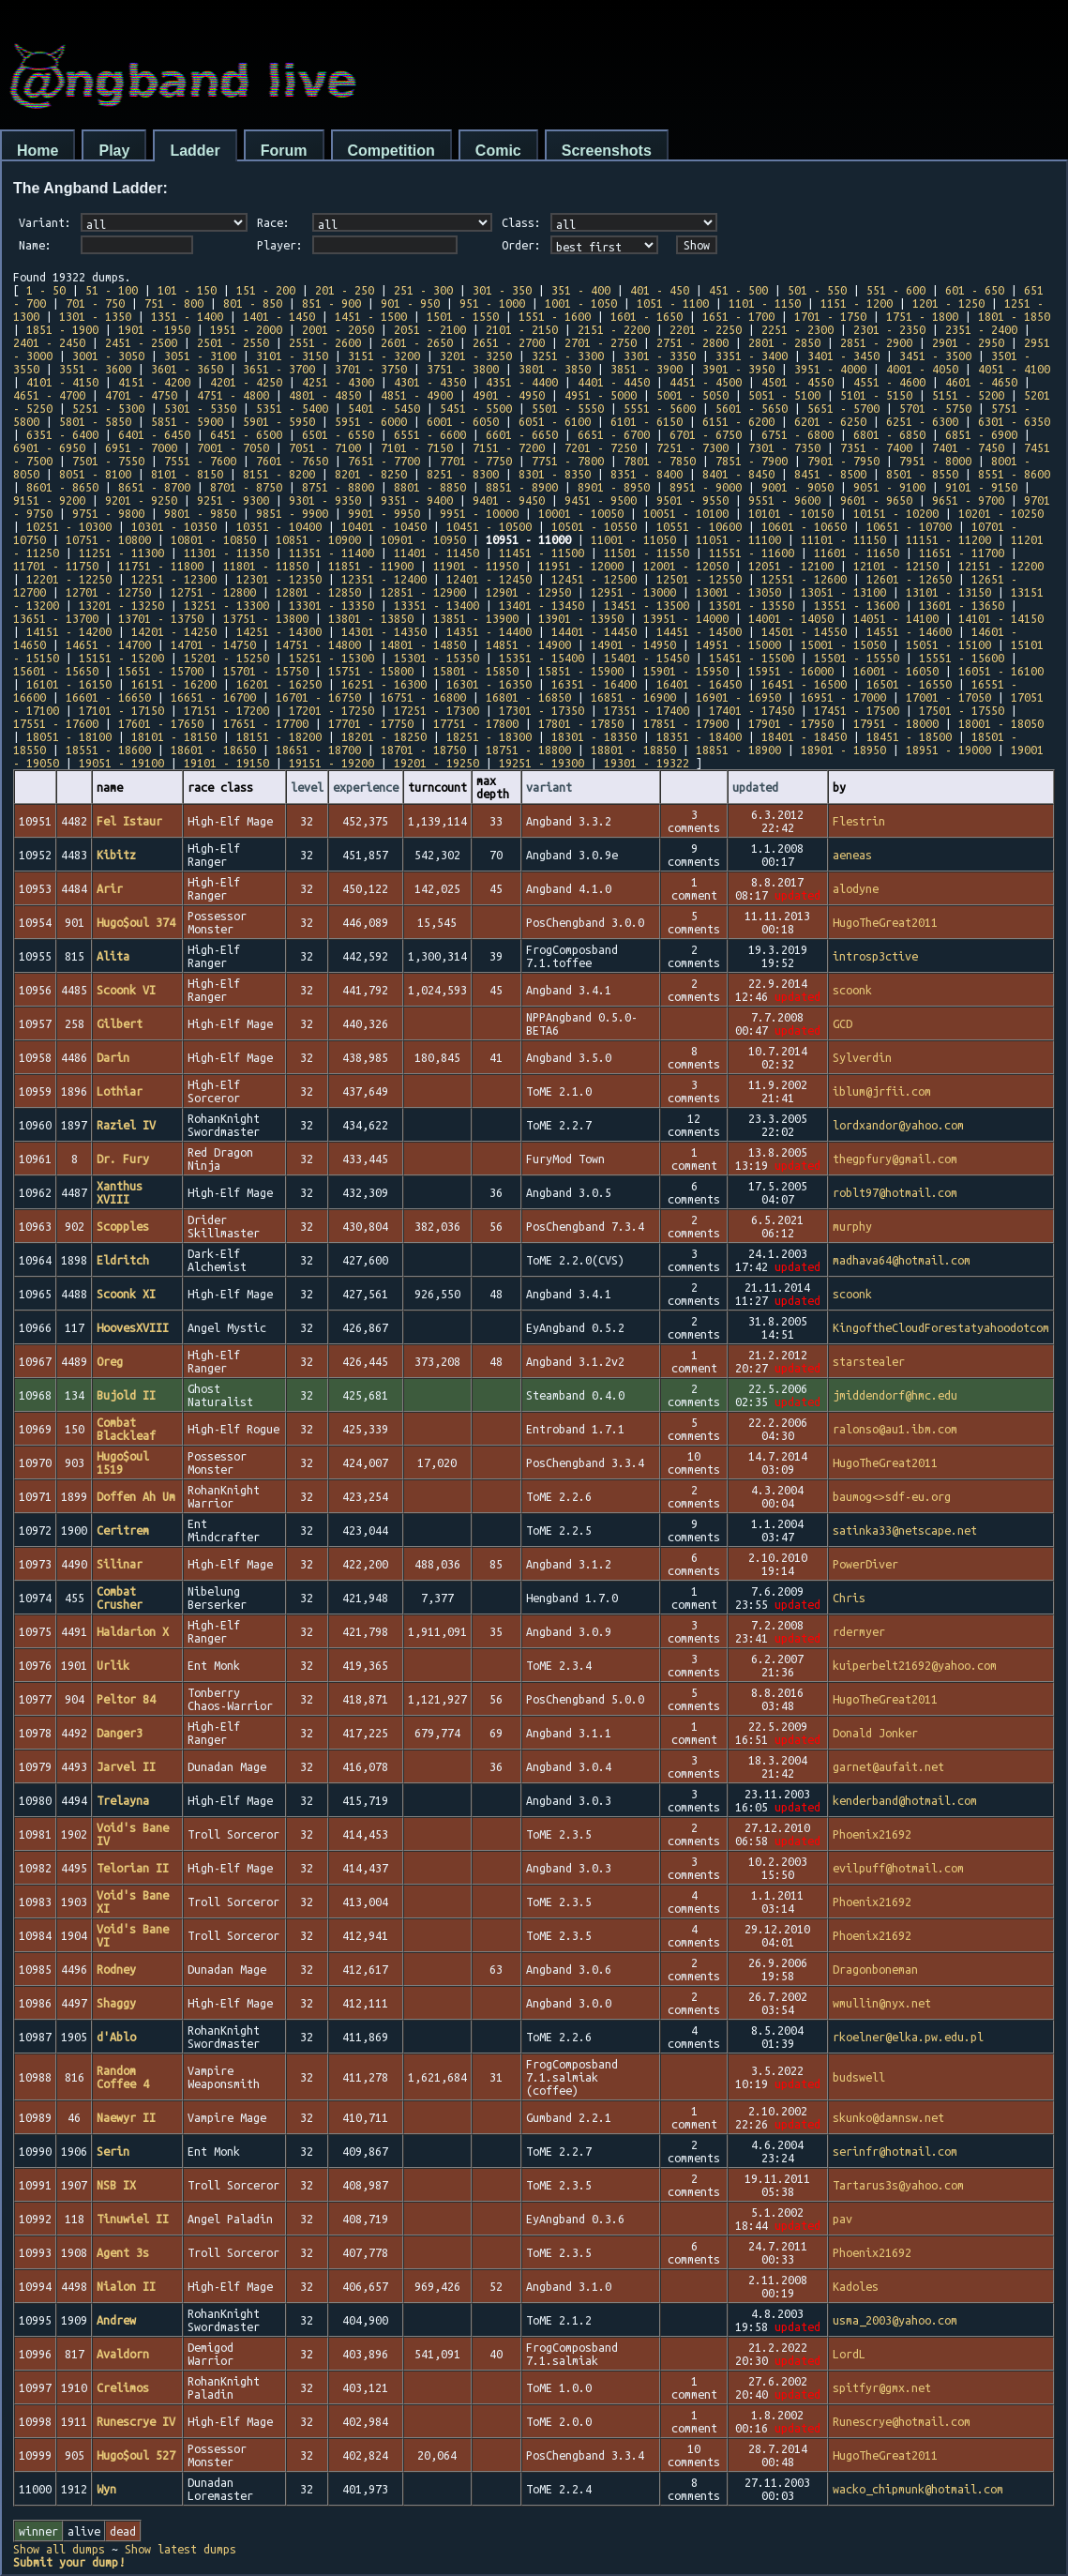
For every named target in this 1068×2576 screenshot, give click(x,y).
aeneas (852, 854)
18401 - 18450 (804, 736)
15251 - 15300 (331, 657)
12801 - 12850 (318, 592)
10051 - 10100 (686, 513)
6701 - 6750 (705, 434)
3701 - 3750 (371, 368)
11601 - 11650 (856, 552)
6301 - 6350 (1014, 421)
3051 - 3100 (200, 355)
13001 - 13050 (738, 592)
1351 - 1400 (187, 316)
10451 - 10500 (489, 526)
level (307, 787)
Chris (849, 1597)
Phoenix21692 (872, 1834)
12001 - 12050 (686, 565)
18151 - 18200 (279, 736)
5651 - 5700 (843, 408)
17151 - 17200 (226, 710)
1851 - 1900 (62, 329)
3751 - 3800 (463, 368)
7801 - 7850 (660, 460)
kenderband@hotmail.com (905, 1800)
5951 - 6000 (371, 421)
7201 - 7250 (600, 447)
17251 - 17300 (436, 710)
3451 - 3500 (935, 355)
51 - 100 (111, 289)
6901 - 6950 (49, 447)
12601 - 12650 (909, 578)
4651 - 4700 (49, 395)
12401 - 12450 (489, 578)
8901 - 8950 (614, 486)
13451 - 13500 (646, 605)
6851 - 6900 (981, 434)
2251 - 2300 (797, 329)
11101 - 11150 (843, 539)
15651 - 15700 (160, 670)
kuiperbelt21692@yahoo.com (915, 1665)
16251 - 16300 (384, 683)
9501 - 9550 (692, 500)
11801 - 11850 (265, 565)
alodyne (856, 888)
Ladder (194, 151)
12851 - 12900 (423, 592)
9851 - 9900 (292, 513)
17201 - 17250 (331, 710)
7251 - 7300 (692, 447)
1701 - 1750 (830, 316)
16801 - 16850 (528, 697)
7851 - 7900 (751, 460)
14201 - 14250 (174, 631)
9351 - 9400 (417, 500)
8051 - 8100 (95, 473)
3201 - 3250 (476, 355)
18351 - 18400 (699, 736)
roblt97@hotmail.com (895, 1192)
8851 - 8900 (522, 486)
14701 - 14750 (213, 644)
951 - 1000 (492, 303)
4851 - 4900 (417, 395)
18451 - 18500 (909, 736)
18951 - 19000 (948, 749)
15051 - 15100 (948, 644)
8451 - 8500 (830, 473)
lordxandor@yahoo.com (898, 1124)
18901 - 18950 (843, 749)
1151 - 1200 (856, 303)
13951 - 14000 (686, 618)
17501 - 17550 (961, 710)
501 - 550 (817, 289)
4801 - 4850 (325, 395)
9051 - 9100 (889, 486)
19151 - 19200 (331, 762)
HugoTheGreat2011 (885, 922)
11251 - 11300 (121, 552)
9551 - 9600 (784, 500)
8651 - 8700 (154, 486)
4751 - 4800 (233, 395)
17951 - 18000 (896, 723)
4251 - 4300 (338, 381)
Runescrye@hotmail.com (901, 2421)
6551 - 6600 (430, 434)
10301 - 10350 (174, 526)
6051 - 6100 (555, 421)
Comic (498, 151)
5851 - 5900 (187, 421)
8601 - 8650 (62, 486)
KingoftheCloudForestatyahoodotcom (941, 1327)
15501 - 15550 (856, 657)
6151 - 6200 (738, 421)
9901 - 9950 (384, 513)
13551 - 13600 (856, 605)
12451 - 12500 (594, 578)
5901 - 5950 (279, 421)
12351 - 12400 (384, 578)
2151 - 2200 (614, 329)
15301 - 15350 (436, 657)
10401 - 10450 (384, 526)
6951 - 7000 (141, 447)
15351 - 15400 (541, 657)
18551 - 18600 (108, 749)
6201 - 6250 (830, 421)
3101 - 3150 (292, 355)
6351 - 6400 (62, 434)
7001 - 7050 (233, 447)
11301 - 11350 (226, 552)
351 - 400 (580, 289)
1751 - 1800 (922, 316)
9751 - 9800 (108, 513)
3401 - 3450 (843, 355)
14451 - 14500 (699, 631)
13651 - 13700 (55, 618)
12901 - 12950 (528, 592)
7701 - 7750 (476, 460)
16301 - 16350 (489, 683)
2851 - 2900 (876, 342)
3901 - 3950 (738, 368)
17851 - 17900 (686, 723)
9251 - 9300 (233, 500)
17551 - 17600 (55, 723)
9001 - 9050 (797, 486)
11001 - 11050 (633, 539)
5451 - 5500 (476, 408)
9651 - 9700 (968, 500)
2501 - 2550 (233, 342)
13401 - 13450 (541, 605)
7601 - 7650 (292, 460)
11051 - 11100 (738, 539)
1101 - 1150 (765, 303)
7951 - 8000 (935, 460)
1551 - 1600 (555, 316)
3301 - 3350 (660, 355)
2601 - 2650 (417, 342)
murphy (852, 1226)
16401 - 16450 (699, 683)
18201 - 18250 (384, 736)
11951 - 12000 (581, 565)
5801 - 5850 (95, 421)
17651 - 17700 (265, 723)
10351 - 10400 (279, 526)
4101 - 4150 (62, 381)
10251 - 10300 (69, 526)
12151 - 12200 (1001, 565)
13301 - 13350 (331, 605)
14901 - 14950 (633, 644)
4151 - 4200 (154, 381)
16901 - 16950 (738, 697)
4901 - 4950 (509, 395)
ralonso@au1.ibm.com (895, 1428)
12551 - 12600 (804, 578)
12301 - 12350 (279, 578)
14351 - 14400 (489, 631)
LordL (849, 2353)
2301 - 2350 (889, 329)
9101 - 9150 (981, 486)
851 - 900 (331, 303)
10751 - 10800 (108, 539)
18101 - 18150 (174, 736)
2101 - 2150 (522, 329)
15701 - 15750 (265, 670)
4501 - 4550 (797, 381)
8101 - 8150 (187, 473)
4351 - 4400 (522, 381)
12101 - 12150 (896, 565)
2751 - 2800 (692, 342)
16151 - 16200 (174, 683)
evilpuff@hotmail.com (898, 1867)
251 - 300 (423, 289)
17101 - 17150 (121, 710)
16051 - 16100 (1001, 670)
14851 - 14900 (528, 644)
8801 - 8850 (430, 486)
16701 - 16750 (318, 697)
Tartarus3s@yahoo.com (898, 2184)
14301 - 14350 (384, 631)
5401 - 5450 (384, 408)
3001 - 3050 (108, 355)
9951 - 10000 (479, 513)
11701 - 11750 (55, 565)
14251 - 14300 (279, 631)
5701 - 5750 (935, 408)
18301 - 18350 (594, 736)
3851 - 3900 (646, 368)
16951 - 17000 (843, 697)
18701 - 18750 (423, 749)
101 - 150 (187, 289)
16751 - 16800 (423, 697)
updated (755, 787)
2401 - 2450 (49, 342)
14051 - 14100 (896, 618)
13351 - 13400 (436, 605)
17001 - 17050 (948, 697)
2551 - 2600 (325, 342)
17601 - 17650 (160, 723)
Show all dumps (59, 2548)
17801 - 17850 (581, 723)
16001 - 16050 (896, 670)
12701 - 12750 (108, 592)
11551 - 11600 (751, 552)
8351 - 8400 (646, 473)
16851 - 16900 (633, 697)
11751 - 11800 (160, 565)
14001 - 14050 (791, 618)
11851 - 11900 (371, 565)
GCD (842, 1023)
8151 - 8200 (279, 473)
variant (549, 787)
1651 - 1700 (738, 316)
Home (37, 151)
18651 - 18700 (318, 749)
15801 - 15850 (476, 670)
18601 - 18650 (213, 749)
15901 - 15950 (686, 670)
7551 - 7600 (200, 460)
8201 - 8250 (371, 473)
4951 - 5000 (600, 395)
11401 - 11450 (436, 552)
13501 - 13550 (751, 605)
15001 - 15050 (843, 644)
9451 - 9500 (600, 500)
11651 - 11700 (961, 552)
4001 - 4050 (922, 368)
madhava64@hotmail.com (901, 1259)
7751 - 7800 (568, 460)
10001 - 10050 (581, 513)
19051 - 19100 (121, 762)
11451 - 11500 (541, 552)
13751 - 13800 (265, 618)
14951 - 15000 (738, 644)
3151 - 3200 (384, 355)
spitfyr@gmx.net (882, 2387)
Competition (391, 151)
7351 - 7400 (876, 447)
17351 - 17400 (646, 710)
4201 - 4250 (246, 381)
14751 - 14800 (318, 644)
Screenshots (607, 151)
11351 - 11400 (331, 552)
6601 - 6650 (522, 434)
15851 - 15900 (581, 670)
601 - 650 (974, 289)
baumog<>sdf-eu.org (892, 1496)
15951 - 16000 (791, 670)
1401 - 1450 (279, 316)
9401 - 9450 (509, 500)
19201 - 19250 (436, 762)
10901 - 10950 (423, 539)
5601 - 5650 (751, 408)
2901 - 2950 (968, 342)
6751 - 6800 (797, 434)
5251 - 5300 (108, 408)
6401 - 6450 (154, 434)
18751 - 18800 (528, 749)
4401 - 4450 (614, 381)
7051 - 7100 (325, 447)
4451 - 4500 (705, 381)
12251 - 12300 (174, 578)
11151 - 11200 (948, 539)
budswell (859, 2077)
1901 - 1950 (154, 329)
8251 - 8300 (463, 473)
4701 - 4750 (141, 395)
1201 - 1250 (948, 303)
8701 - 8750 (246, 486)
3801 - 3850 (555, 368)
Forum (284, 151)
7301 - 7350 (784, 447)
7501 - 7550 (108, 460)
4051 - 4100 (1014, 368)
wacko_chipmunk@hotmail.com (918, 2488)
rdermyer (859, 1631)
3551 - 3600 (95, 368)
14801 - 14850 (423, 644)
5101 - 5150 (876, 395)
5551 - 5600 (660, 408)
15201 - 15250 (226, 657)
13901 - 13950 (581, 618)
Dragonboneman (875, 1969)
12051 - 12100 (791, 565)
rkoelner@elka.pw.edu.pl (908, 2036)
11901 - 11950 (476, 565)
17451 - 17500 (856, 710)
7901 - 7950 (843, 460)
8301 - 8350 (555, 473)
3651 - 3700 (279, 368)
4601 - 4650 (981, 381)
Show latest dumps (180, 2548)
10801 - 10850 (213, 539)
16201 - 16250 (279, 683)
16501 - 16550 (909, 683)
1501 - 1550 (463, 316)
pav (842, 2218)
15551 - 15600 (961, 657)
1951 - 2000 (246, 329)
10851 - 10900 (318, 539)
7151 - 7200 (509, 447)
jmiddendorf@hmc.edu (895, 1395)
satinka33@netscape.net (905, 1530)
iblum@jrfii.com (882, 1091)
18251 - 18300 (489, 736)
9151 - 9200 (49, 500)
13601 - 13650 (961, 605)
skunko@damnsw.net (888, 2117)
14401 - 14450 (594, 631)
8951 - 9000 (705, 486)
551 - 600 (895, 289)
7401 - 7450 (968, 447)
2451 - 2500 (141, 342)
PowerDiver (865, 1563)
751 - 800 (173, 303)
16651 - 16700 (213, 697)
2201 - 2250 (705, 329)
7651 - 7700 (384, 460)
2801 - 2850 (784, 342)
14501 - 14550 (804, 631)
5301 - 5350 (200, 408)
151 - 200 (265, 289)
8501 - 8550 (922, 473)
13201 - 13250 (121, 605)
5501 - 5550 (568, 408)
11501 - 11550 (646, 552)
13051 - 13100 (843, 592)
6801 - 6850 (889, 434)
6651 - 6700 (614, 434)
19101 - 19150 (226, 762)
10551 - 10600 (699, 526)
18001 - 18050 (1001, 723)
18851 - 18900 (738, 749)
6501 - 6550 (338, 434)
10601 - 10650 (804, 526)
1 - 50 (46, 289)
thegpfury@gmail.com (895, 1158)
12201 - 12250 (69, 578)
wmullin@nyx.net (882, 2002)
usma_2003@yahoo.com (895, 2319)
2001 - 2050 (338, 329)
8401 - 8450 (738, 473)
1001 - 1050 (581, 303)
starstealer (869, 1361)
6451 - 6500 (246, 434)
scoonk (852, 989)
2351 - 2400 (981, 329)
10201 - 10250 (1001, 513)
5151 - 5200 (968, 395)
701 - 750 (95, 303)
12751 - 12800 (213, 592)
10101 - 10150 (791, 513)
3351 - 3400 (751, 355)
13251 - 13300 (226, 605)
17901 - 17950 (791, 723)
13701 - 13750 (160, 618)
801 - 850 (252, 303)
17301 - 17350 (541, 710)
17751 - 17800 (476, 723)
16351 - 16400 (594, 683)
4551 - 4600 (889, 381)
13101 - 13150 (948, 592)
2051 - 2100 (430, 329)
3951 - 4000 (830, 368)
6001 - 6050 (463, 421)
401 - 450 (659, 289)
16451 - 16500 (804, 683)
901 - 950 (410, 303)
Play (113, 151)
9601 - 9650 (876, 500)
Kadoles (856, 2286)
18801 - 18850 (633, 749)
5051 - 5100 (784, 395)
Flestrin (859, 820)
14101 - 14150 (1001, 618)
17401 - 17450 (751, 710)
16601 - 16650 (108, 697)
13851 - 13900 (476, 618)
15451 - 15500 (751, 657)
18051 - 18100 (69, 736)
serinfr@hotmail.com (895, 2151)
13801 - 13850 (371, 618)
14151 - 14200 (69, 631)
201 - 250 (344, 289)
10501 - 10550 (594, 526)
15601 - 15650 (55, 670)
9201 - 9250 (141, 500)
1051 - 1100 (673, 303)
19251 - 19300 (541, 762)
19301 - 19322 (646, 762)
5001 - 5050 (692, 395)
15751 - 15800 (371, 670)
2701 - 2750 (600, 342)
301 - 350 (502, 289)
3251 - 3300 (568, 355)
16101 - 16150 (69, 683)
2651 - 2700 (509, 342)
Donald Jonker (875, 1732)
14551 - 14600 (909, 631)
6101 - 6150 (646, 421)
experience (366, 787)
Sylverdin (862, 1057)
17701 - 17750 (371, 723)
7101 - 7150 (417, 447)
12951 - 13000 (633, 592)
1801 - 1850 (1014, 316)
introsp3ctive (875, 955)
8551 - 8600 (1014, 473)
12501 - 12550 (699, 578)
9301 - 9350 (325, 500)
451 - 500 (738, 289)
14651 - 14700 (108, 644)
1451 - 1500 (371, 316)
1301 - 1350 (95, 316)
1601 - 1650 (646, 316)
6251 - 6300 (922, 421)
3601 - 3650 (187, 368)
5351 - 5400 (292, 408)
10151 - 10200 (896, 513)
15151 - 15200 (121, 657)
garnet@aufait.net (888, 1766)
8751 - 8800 (338, 486)
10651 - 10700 (909, 526)
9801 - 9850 (200, 513)
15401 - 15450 (646, 657)
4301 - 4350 (430, 381)
